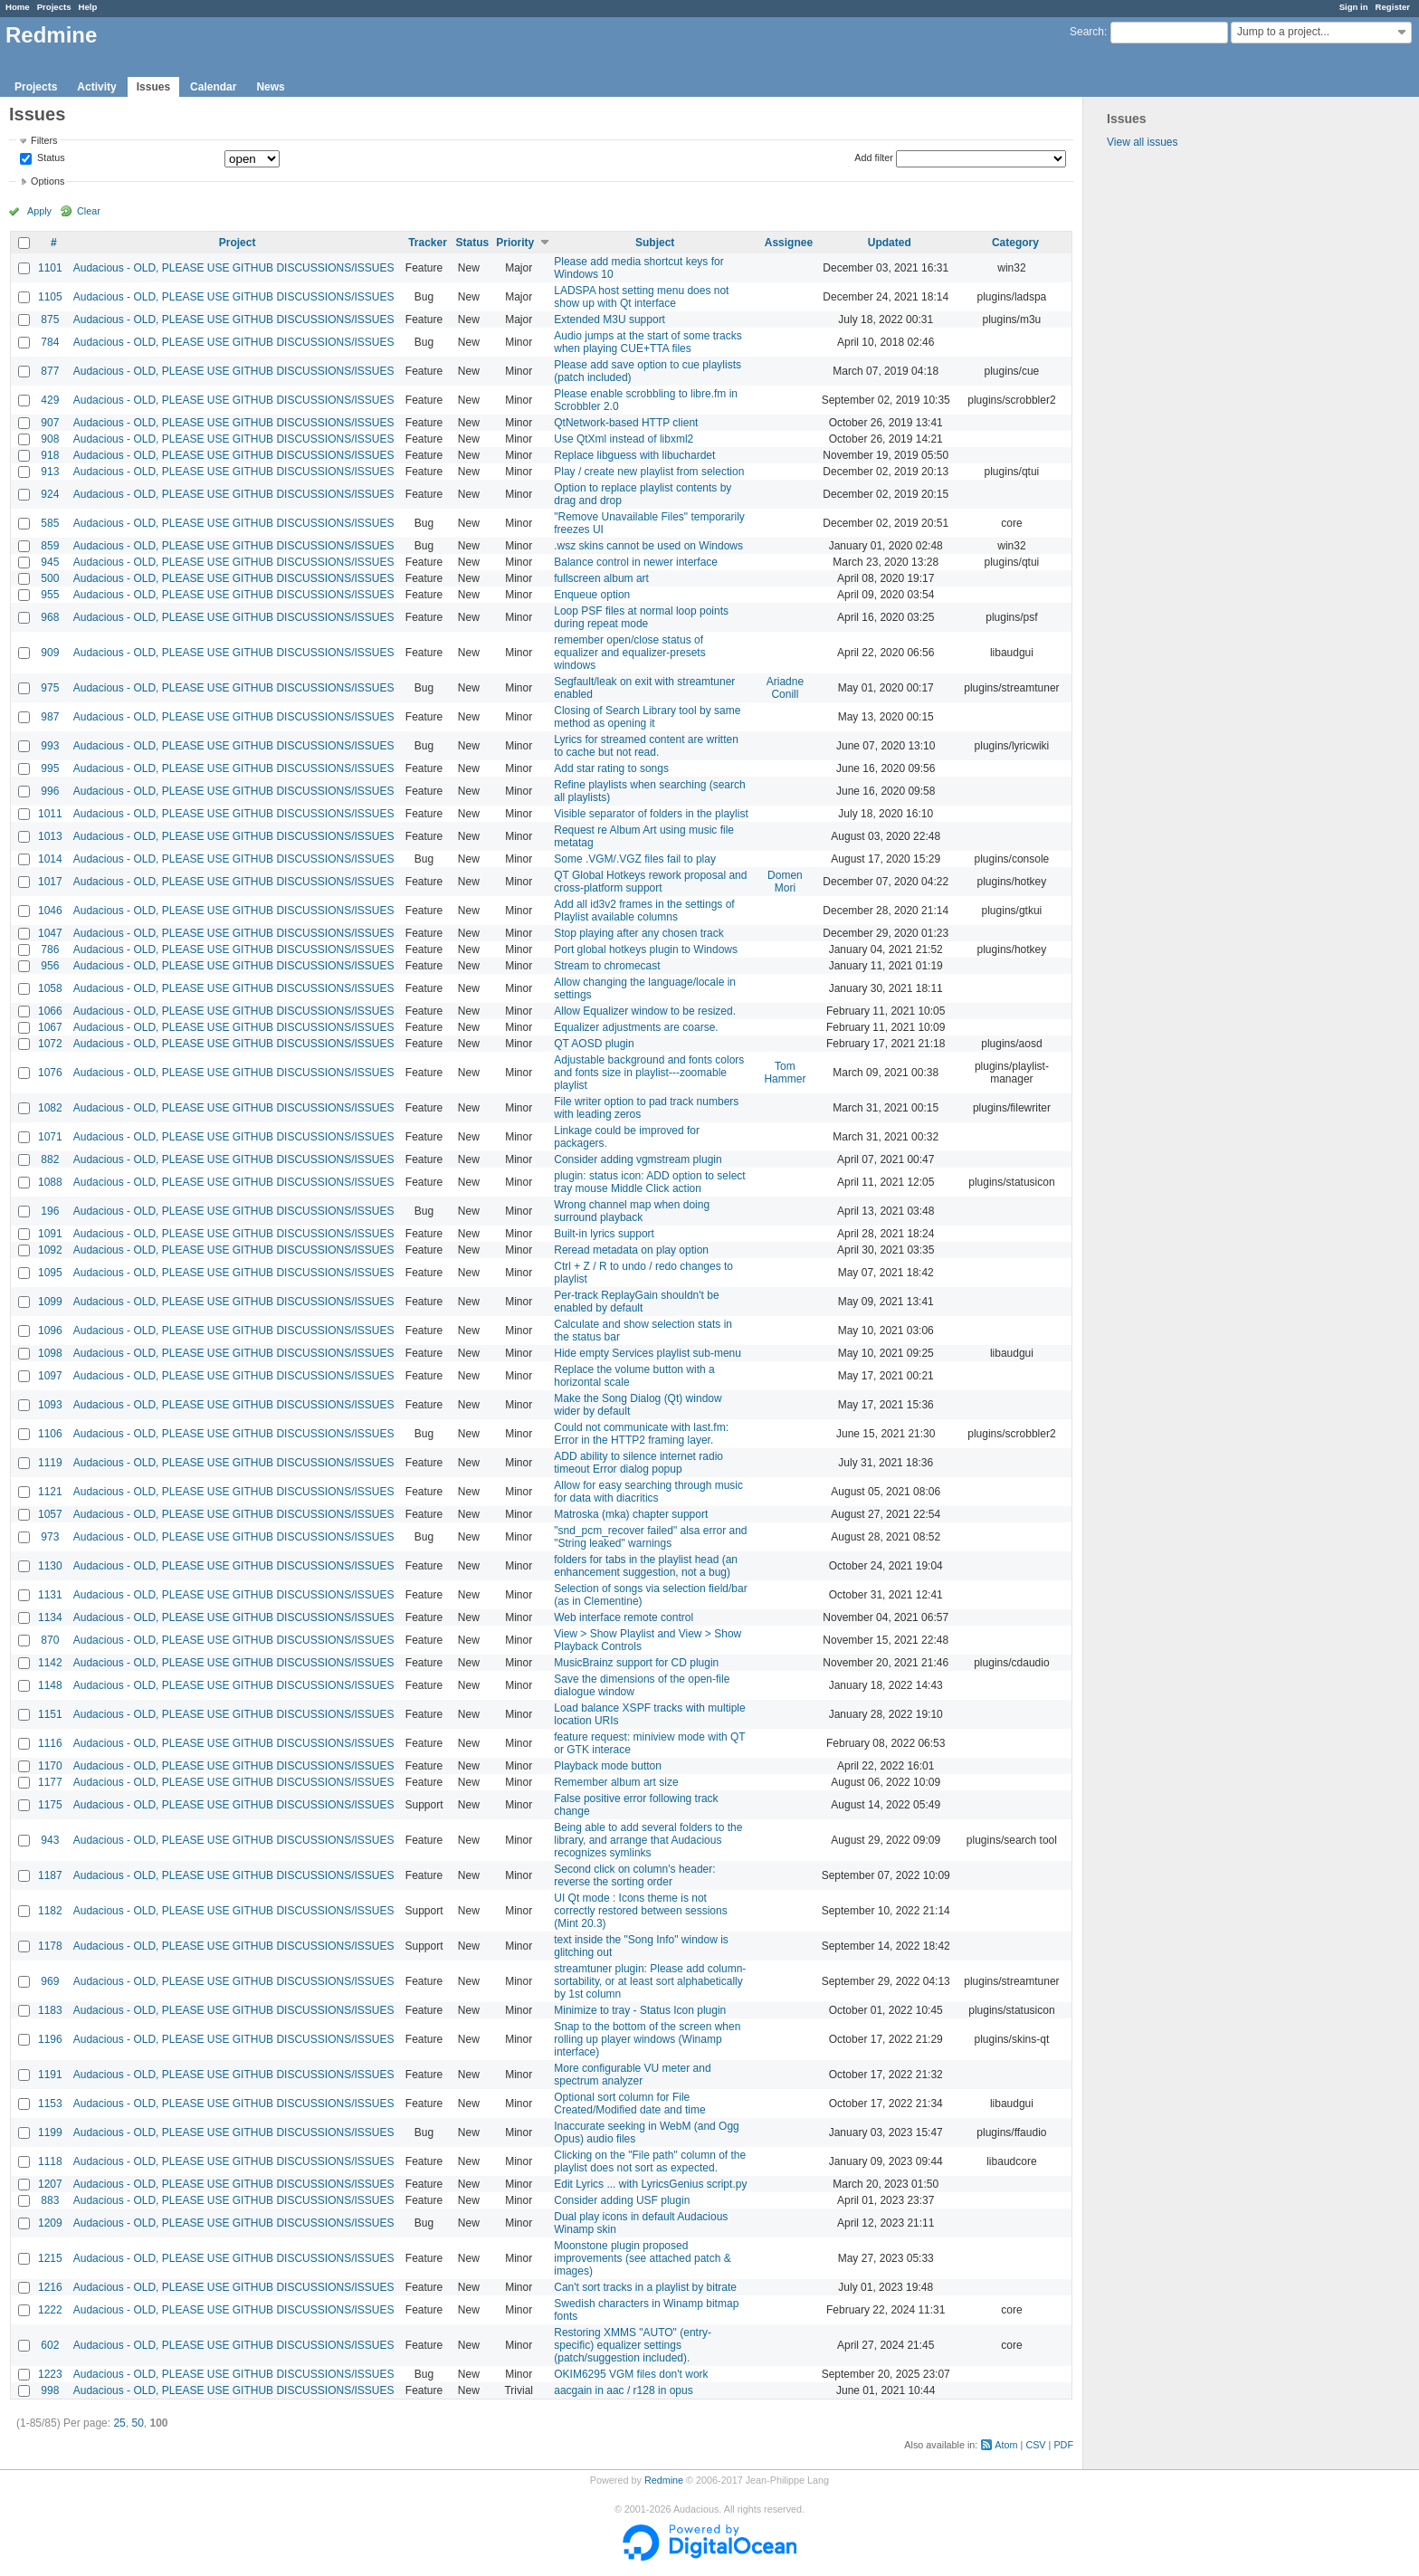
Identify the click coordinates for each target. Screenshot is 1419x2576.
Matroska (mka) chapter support (631, 1514)
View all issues (1142, 142)
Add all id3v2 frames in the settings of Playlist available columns (644, 910)
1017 (50, 881)
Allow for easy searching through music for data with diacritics (648, 1491)
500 (50, 578)
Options (47, 181)
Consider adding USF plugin (622, 2200)
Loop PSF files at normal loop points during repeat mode (641, 617)
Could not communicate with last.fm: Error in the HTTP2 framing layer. (641, 1433)
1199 (50, 2132)
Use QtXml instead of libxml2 (623, 439)
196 (50, 1211)
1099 (50, 1301)
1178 (50, 1946)
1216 (50, 2287)
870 (50, 1640)
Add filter (873, 157)
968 (50, 617)
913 (50, 471)
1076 (50, 1072)
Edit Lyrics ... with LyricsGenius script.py (650, 2184)
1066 (50, 1011)
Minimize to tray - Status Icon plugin (640, 2010)
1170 (50, 1766)
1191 (50, 2074)
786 (50, 949)
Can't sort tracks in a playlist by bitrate (645, 2287)
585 (50, 523)
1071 (50, 1137)
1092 (50, 1250)
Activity (96, 87)
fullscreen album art (601, 578)
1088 (50, 1182)
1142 (50, 1662)
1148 (50, 1685)
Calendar (213, 87)
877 (50, 371)
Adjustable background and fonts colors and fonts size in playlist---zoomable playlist (649, 1073)
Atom (1006, 2444)
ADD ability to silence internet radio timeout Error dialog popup (638, 1462)
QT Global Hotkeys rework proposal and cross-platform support (650, 881)
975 (50, 688)
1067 (50, 1027)
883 (50, 2200)
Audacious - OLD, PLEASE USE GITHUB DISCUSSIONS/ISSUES (234, 268)
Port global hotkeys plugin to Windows (646, 949)
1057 (50, 1514)
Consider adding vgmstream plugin (637, 1159)
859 (50, 545)
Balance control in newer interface (636, 562)
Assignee (789, 242)
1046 (50, 910)
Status (49, 158)
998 (50, 2390)
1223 (50, 2374)
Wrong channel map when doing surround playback (632, 1211)
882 (50, 1159)
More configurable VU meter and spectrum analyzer (632, 2074)
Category (1015, 242)
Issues (153, 87)
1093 (50, 1404)
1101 (50, 268)
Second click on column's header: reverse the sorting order (634, 1875)
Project (237, 242)
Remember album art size (616, 1782)
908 (50, 439)
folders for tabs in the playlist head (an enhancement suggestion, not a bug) (646, 1566)
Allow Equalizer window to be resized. (645, 1011)
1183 (50, 2010)
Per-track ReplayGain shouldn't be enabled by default (636, 1301)
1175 (50, 1804)
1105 (50, 297)
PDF (1063, 2444)
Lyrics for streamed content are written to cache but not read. (646, 745)
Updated (889, 242)
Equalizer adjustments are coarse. (636, 1027)
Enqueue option (592, 594)
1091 (50, 1233)
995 (50, 768)
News (270, 87)
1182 (50, 1910)
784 (50, 342)
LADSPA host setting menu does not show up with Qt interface (641, 297)
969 (50, 1981)
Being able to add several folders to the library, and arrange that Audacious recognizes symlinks (648, 1840)
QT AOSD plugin (594, 1043)
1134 (50, 1617)
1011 (50, 813)
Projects (54, 7)
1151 (50, 1714)
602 (50, 2345)
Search (1087, 31)
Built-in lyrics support (604, 1233)
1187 (50, 1875)
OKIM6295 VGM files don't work (631, 2374)
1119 (50, 1462)
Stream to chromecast (607, 965)
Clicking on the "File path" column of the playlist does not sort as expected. (650, 2161)
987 (50, 717)
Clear (88, 210)
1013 (50, 836)
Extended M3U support (609, 319)
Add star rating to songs (611, 768)
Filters (44, 140)
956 (50, 965)
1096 (50, 1330)
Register (1393, 7)
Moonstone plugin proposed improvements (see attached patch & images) (642, 2258)
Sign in (1353, 7)
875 (50, 319)
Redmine (663, 2480)
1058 (50, 988)
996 (50, 791)
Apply (39, 210)
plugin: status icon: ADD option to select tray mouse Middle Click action (649, 1182)
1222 (50, 2310)
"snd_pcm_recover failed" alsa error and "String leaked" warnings (650, 1537)
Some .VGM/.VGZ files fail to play (635, 859)
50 (137, 2423)
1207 (50, 2184)
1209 (50, 2223)
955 (50, 594)
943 (50, 1840)
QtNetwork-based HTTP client (626, 422)
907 (50, 422)
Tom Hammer (784, 1072)
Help (88, 7)
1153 (50, 2103)
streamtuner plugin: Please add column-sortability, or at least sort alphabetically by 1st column (650, 1981)
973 (50, 1537)
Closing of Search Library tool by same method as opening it (647, 717)
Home (17, 7)
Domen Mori (785, 881)
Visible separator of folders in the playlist (651, 813)
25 (119, 2423)
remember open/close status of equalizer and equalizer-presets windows (629, 653)
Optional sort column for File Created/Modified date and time (629, 2103)
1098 (50, 1353)
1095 (50, 1272)
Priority (515, 242)
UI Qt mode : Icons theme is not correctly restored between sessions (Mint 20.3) (640, 1911)
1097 (50, 1375)
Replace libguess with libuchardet (634, 455)
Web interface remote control (623, 1617)
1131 (50, 1595)
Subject (654, 242)
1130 (50, 1566)
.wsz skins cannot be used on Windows (648, 545)
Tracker (427, 242)
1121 (50, 1491)
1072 (50, 1043)
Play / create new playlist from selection (649, 471)
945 (50, 562)
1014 (50, 859)
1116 (50, 1743)
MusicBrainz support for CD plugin (636, 1662)
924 (50, 494)
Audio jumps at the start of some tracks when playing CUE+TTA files (647, 342)
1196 (50, 2039)
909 (50, 652)
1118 (50, 2161)
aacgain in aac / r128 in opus (623, 2390)
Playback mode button (608, 1766)
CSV (1035, 2444)
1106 (50, 1433)
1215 (50, 2258)
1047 (50, 933)
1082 (50, 1108)
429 (50, 400)
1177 (50, 1782)
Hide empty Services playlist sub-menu (647, 1353)
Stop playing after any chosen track (638, 933)
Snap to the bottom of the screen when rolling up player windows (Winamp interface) (647, 2039)
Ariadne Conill (785, 688)
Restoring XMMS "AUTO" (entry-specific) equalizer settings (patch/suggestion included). (632, 2345)
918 (50, 455)
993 (50, 745)
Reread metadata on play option (631, 1250)
